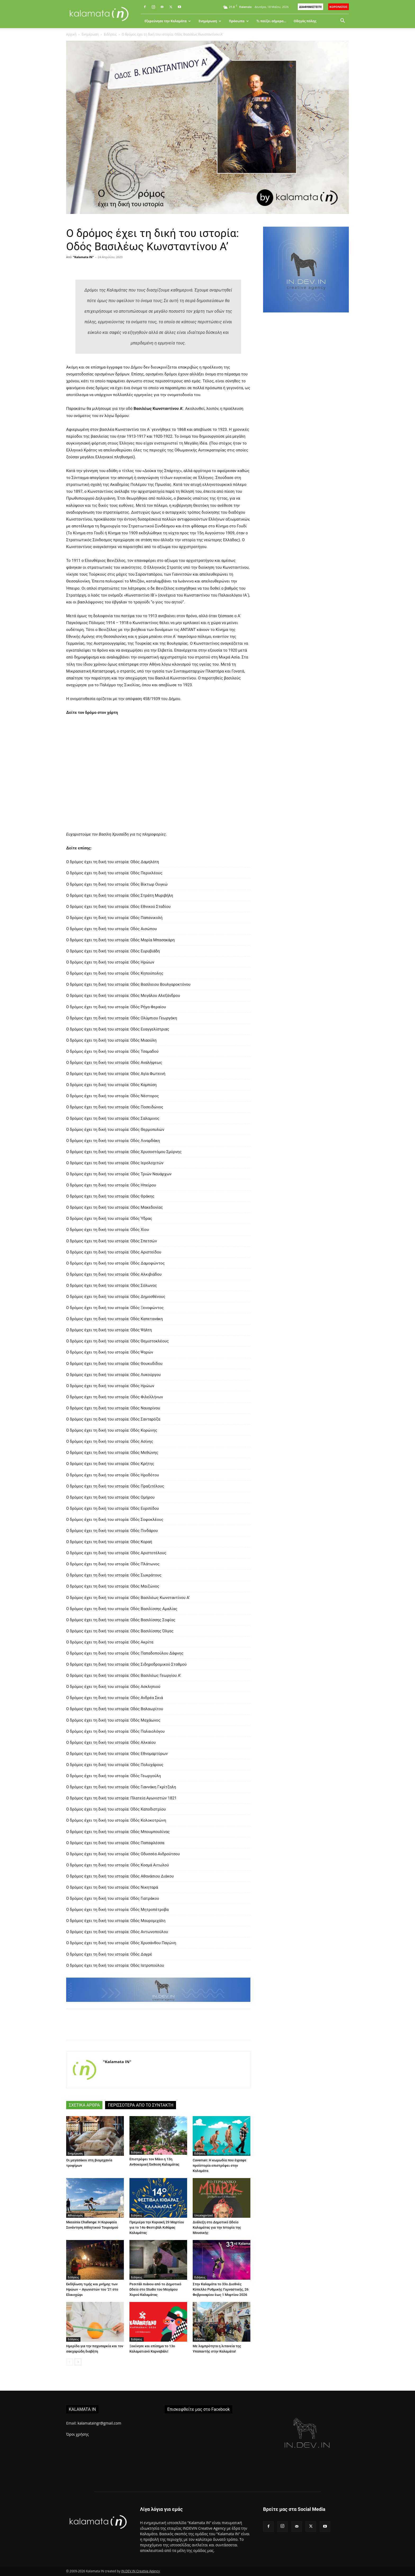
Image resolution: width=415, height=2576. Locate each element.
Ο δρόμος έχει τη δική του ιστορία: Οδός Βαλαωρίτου (114, 1708)
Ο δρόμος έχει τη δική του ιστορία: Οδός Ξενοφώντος (115, 1307)
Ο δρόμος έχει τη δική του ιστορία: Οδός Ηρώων (110, 962)
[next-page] (78, 2362)
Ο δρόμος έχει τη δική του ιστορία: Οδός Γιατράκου (112, 1898)
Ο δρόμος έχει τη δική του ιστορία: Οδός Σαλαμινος (112, 1118)
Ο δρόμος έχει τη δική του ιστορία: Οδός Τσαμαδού (112, 1051)
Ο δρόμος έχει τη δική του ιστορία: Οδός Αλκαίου (111, 1742)
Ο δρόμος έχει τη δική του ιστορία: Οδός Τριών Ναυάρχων (119, 1174)
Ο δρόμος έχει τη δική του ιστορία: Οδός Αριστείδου (113, 1252)
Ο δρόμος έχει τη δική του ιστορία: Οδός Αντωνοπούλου (117, 1931)
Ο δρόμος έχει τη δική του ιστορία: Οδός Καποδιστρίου (116, 1809)
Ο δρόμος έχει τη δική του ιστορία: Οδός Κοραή (109, 1541)
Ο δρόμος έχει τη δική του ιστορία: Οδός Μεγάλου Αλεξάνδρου (123, 995)
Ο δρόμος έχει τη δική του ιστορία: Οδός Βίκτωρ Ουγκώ (117, 884)
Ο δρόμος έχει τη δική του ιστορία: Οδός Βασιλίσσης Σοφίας (120, 1620)
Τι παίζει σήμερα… (271, 21)
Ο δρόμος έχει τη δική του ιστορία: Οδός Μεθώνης (112, 1452)
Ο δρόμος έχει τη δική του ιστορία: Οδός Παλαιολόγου (115, 1731)
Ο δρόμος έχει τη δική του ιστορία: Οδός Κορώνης (111, 1430)
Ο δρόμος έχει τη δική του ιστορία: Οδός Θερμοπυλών (115, 1129)
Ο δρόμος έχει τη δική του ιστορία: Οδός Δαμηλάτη (112, 861)
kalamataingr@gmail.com (99, 2423)
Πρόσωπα (239, 21)
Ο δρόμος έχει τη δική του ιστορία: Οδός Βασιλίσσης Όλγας (120, 1631)
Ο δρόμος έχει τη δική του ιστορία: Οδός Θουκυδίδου (114, 1363)
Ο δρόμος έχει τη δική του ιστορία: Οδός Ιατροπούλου (115, 1965)
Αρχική (71, 34)
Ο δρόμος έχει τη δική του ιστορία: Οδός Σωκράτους (113, 1575)
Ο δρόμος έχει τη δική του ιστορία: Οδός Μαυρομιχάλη (115, 1920)
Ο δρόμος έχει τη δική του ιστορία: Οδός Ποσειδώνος (114, 1107)
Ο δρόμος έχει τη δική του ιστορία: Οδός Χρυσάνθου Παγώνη (121, 1943)
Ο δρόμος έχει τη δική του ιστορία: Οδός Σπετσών (111, 1241)
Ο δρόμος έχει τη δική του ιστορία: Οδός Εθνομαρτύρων (117, 1753)
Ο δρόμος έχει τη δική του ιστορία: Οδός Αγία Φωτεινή (115, 1073)
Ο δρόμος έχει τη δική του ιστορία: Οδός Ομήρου (110, 1497)
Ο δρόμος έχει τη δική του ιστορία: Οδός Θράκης (110, 1196)
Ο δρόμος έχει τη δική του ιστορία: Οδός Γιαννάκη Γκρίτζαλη (121, 1787)
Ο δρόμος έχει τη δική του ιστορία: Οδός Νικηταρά (112, 1887)
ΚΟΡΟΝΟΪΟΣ (339, 7)
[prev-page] (69, 2362)
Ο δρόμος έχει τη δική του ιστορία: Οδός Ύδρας (109, 1218)
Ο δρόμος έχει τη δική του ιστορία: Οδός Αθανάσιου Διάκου (120, 1876)
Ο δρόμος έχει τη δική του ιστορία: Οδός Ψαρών (109, 1352)
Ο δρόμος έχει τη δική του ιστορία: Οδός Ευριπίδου (112, 1508)
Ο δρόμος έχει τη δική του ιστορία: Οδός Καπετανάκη (114, 1318)
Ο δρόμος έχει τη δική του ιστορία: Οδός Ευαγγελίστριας (117, 1029)
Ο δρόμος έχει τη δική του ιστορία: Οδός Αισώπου (111, 928)
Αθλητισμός (75, 2215)
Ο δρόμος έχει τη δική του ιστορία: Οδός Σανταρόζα (113, 1419)
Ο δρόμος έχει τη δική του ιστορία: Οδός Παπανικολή (114, 917)
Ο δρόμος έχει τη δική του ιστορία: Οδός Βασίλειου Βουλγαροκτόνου (128, 984)
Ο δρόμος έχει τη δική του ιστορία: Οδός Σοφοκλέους (114, 1519)
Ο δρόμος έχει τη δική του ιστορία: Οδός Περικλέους (114, 873)
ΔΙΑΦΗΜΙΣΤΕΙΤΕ (310, 7)
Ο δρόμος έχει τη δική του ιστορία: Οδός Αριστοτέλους (116, 1553)
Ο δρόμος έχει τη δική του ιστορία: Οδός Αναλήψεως (114, 1062)
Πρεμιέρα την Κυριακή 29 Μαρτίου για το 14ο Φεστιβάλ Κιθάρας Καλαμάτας (156, 2227)
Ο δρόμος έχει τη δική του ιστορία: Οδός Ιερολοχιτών (115, 1163)
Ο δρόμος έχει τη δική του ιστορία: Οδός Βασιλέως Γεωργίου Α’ (123, 1675)
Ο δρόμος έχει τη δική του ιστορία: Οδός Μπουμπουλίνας (118, 1831)
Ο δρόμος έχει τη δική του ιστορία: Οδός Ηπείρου (111, 1185)
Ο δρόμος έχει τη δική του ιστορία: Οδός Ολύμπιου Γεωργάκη (121, 1018)
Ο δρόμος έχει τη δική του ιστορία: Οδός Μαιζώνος (112, 1586)
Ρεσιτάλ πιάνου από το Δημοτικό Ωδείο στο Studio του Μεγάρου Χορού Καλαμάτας (155, 2289)
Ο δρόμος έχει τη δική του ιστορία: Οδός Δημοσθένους (115, 1296)
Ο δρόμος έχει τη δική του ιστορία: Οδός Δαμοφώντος (115, 1263)
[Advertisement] (306, 408)
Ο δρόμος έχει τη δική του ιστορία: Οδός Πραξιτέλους (115, 1486)
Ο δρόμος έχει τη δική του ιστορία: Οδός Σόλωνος (111, 1285)
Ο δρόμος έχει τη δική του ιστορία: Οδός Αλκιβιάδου (113, 1274)
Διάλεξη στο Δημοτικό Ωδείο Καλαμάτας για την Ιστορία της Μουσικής (217, 2227)
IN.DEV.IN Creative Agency (140, 2571)
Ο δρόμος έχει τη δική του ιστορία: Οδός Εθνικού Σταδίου (118, 906)
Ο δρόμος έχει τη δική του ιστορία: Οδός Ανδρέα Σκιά (114, 1697)
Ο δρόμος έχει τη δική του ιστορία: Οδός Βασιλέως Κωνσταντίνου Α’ (128, 1597)
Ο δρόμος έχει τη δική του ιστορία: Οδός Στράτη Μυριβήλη (119, 895)
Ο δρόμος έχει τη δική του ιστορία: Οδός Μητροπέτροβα (117, 1909)
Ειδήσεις (110, 34)
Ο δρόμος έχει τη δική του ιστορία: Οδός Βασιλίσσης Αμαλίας (121, 1608)
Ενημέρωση (210, 21)
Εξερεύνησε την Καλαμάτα (168, 21)
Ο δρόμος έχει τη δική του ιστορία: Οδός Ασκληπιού (113, 1686)
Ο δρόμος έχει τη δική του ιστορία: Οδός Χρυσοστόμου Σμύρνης (124, 1151)
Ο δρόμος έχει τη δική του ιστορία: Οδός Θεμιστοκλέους (117, 1341)
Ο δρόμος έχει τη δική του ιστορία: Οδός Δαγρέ (109, 1954)
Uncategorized (203, 2215)
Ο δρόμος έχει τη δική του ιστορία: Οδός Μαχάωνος (113, 1720)
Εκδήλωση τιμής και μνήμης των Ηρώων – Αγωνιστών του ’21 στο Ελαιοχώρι (92, 2289)
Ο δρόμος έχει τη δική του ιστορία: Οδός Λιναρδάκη (113, 1140)
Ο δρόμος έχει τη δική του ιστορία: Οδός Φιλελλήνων (114, 1397)
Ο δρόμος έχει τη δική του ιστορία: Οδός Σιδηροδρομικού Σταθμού (126, 1664)
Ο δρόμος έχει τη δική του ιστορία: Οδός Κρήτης (110, 1463)
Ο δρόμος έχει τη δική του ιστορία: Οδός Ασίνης (109, 1441)
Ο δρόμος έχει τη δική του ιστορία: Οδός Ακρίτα (109, 1642)
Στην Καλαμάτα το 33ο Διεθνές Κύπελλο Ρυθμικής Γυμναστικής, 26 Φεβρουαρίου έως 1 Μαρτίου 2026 (221, 2289)
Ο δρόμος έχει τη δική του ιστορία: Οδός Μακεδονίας (114, 1207)
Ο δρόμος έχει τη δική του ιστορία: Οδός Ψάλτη (109, 1330)
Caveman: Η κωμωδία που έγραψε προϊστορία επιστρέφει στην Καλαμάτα (219, 2165)
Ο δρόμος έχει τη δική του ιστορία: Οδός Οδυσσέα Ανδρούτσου (123, 1854)
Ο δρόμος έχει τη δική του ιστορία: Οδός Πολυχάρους (114, 1764)
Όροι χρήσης (77, 2434)
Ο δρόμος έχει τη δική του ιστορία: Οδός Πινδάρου (112, 1530)
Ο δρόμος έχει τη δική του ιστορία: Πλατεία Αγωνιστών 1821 (121, 1798)
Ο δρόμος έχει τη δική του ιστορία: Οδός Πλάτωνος (113, 1564)
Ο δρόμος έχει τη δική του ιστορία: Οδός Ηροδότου (112, 1475)
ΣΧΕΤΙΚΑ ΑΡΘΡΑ (84, 2105)
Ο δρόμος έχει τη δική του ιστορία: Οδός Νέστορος (112, 1096)
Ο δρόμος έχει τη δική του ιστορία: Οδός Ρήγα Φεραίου (116, 1007)
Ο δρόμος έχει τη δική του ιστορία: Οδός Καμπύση (111, 1084)
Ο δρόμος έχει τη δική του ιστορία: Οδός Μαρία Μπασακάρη (120, 940)
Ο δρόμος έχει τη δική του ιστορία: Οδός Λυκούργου (113, 1374)
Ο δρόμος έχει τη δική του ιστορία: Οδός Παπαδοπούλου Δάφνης (124, 1653)
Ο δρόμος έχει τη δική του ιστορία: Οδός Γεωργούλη (113, 1775)
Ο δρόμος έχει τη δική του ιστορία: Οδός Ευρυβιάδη (113, 951)
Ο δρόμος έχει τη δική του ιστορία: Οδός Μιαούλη (111, 1040)
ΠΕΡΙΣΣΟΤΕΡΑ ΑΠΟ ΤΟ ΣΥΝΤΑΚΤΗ (140, 2105)
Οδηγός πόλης (305, 21)
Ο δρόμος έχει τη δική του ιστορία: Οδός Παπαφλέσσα (115, 1842)
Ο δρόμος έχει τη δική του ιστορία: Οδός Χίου (107, 1229)
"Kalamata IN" (83, 257)
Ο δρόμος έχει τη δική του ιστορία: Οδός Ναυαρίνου (113, 1408)
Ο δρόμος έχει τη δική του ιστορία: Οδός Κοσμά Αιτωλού (117, 1865)
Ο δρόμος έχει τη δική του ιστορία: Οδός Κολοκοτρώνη (116, 1820)
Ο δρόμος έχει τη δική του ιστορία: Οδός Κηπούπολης (114, 973)
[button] (342, 21)
